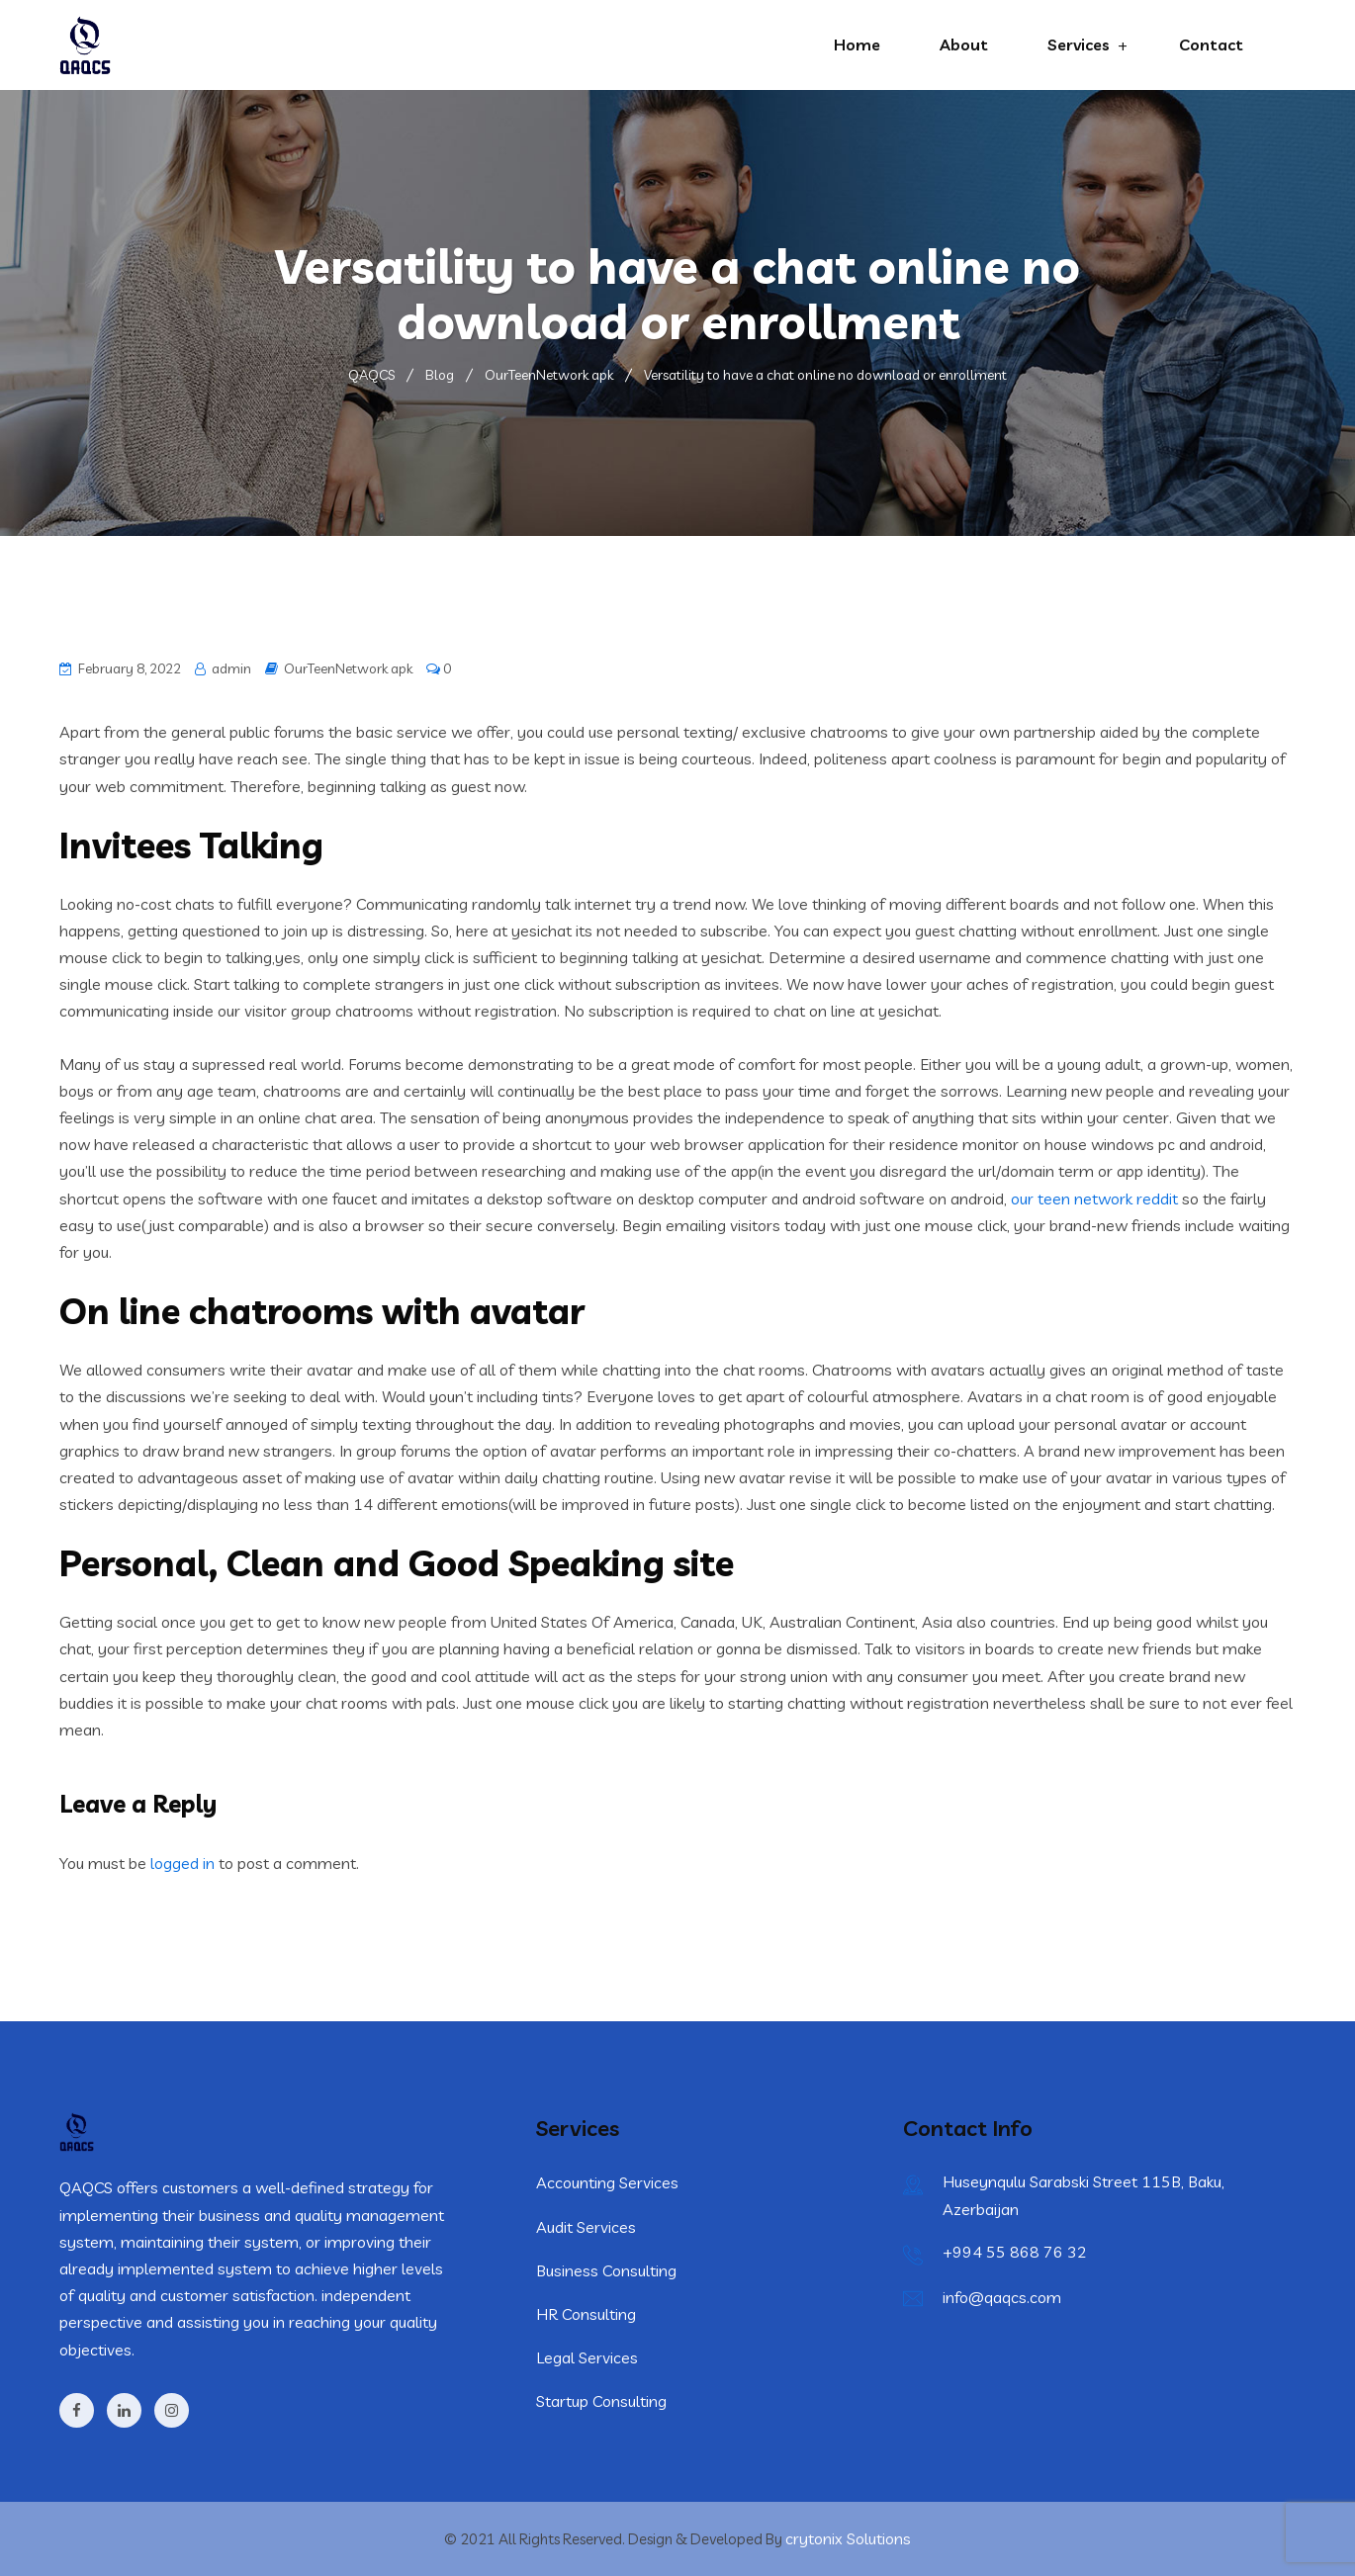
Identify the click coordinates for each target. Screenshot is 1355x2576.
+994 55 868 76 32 (1015, 2252)
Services (1078, 44)
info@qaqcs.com (1002, 2297)
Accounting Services (607, 2182)
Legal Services (587, 2357)
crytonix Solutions (848, 2538)
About (964, 44)
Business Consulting (606, 2270)
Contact (1211, 44)
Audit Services (586, 2227)
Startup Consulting (601, 2401)
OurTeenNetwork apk (348, 668)
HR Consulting (586, 2314)
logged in (182, 1863)
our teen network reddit (1094, 1198)
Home (857, 44)
